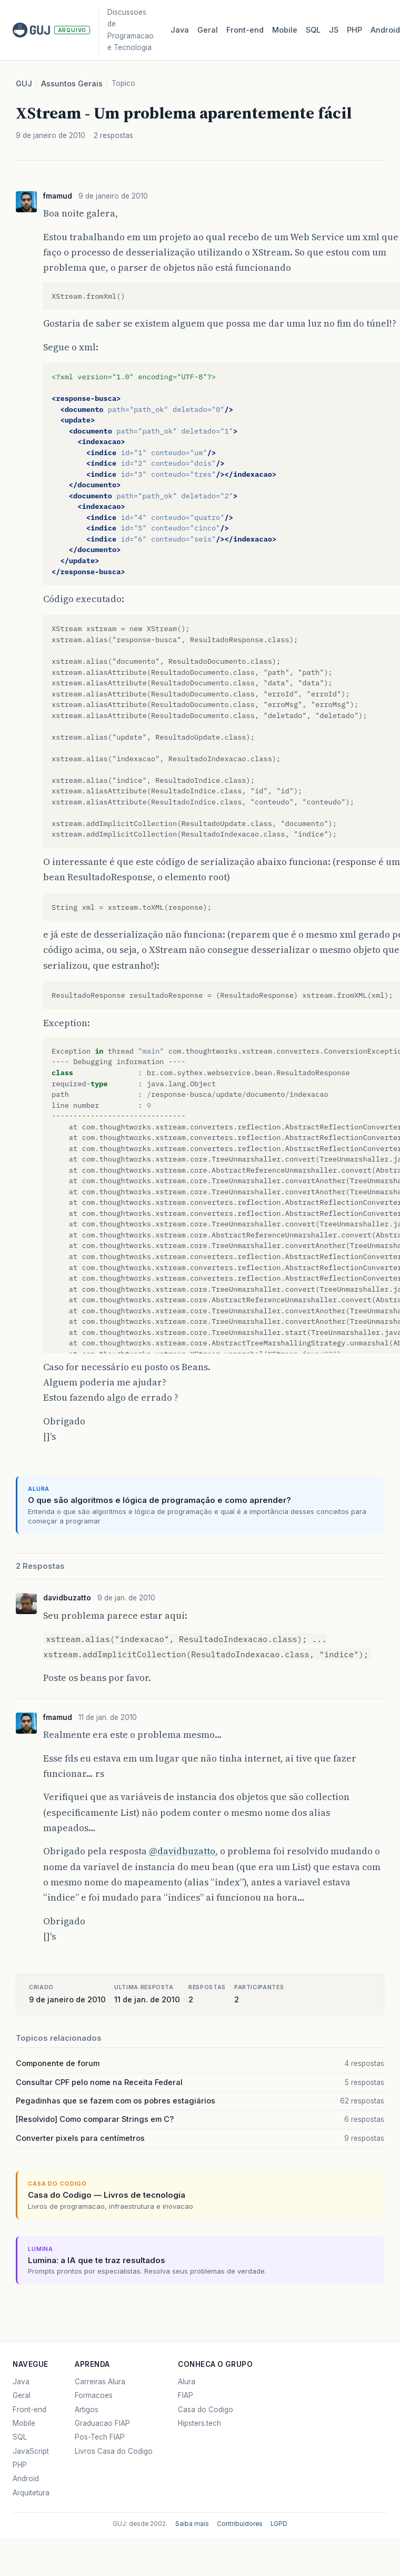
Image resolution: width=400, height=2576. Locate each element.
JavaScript (31, 2451)
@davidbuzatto (182, 1851)
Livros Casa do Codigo (114, 2451)
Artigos (86, 2409)
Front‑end (245, 30)
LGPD (279, 2524)
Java (180, 30)
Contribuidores (240, 2524)
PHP (354, 30)
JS (333, 30)
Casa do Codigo (205, 2409)
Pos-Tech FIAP (100, 2437)
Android (26, 2478)
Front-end (29, 2409)
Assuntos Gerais (72, 84)
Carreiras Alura (100, 2381)
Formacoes (94, 2395)
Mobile (284, 30)
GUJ (24, 84)
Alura (186, 2381)
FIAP (185, 2395)
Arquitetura (31, 2493)
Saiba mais (192, 2524)
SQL (313, 30)
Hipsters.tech (199, 2423)
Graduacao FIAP (102, 2423)
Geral (207, 30)
